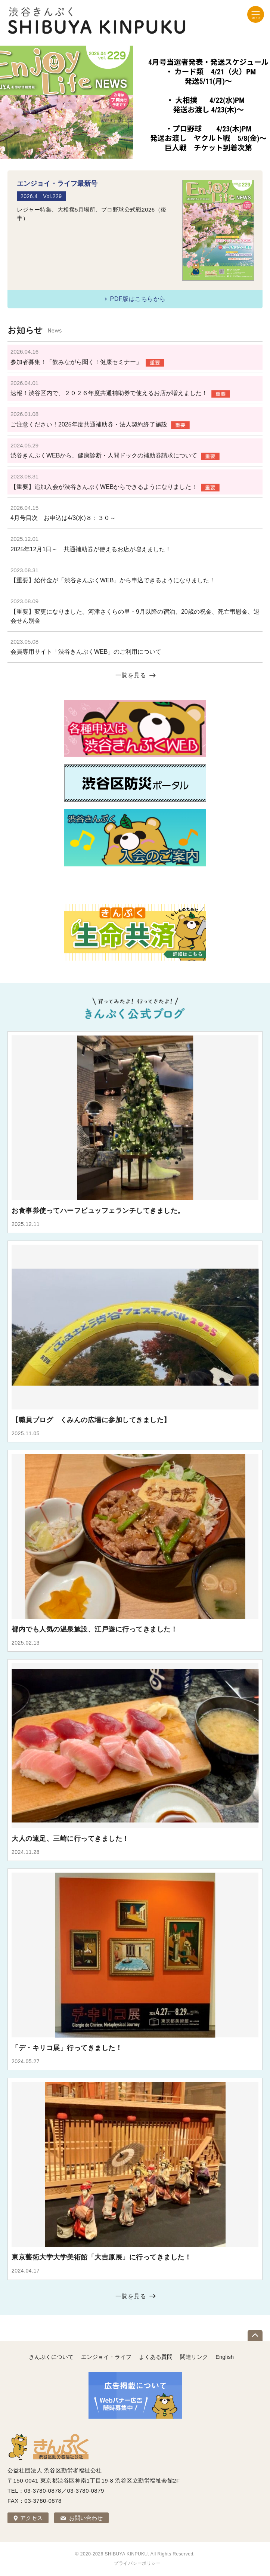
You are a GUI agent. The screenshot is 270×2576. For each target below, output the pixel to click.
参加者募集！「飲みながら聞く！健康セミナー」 (76, 362)
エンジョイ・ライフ (106, 2357)
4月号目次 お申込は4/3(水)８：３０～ (63, 518)
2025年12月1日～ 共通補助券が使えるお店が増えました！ (90, 549)
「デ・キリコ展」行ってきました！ (67, 2048)
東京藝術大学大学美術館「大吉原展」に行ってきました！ (101, 2257)
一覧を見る (130, 675)
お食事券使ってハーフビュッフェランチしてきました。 (98, 1210)
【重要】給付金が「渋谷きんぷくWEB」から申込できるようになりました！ (112, 580)
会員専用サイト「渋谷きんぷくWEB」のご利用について (85, 651)
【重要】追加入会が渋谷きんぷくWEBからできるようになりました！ (103, 487)
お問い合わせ (86, 2518)
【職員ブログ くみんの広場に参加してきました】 (91, 1420)
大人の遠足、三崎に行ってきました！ (70, 1838)
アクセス (31, 2518)
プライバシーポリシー (137, 2563)
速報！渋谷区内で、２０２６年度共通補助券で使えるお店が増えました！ (109, 393)
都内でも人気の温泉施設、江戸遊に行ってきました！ (94, 1629)
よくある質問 (156, 2357)
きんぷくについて (51, 2357)
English (224, 2357)
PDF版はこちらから (138, 299)
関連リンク (194, 2357)
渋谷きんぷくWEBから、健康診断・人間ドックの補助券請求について (103, 455)
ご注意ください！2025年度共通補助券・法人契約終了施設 (88, 424)
